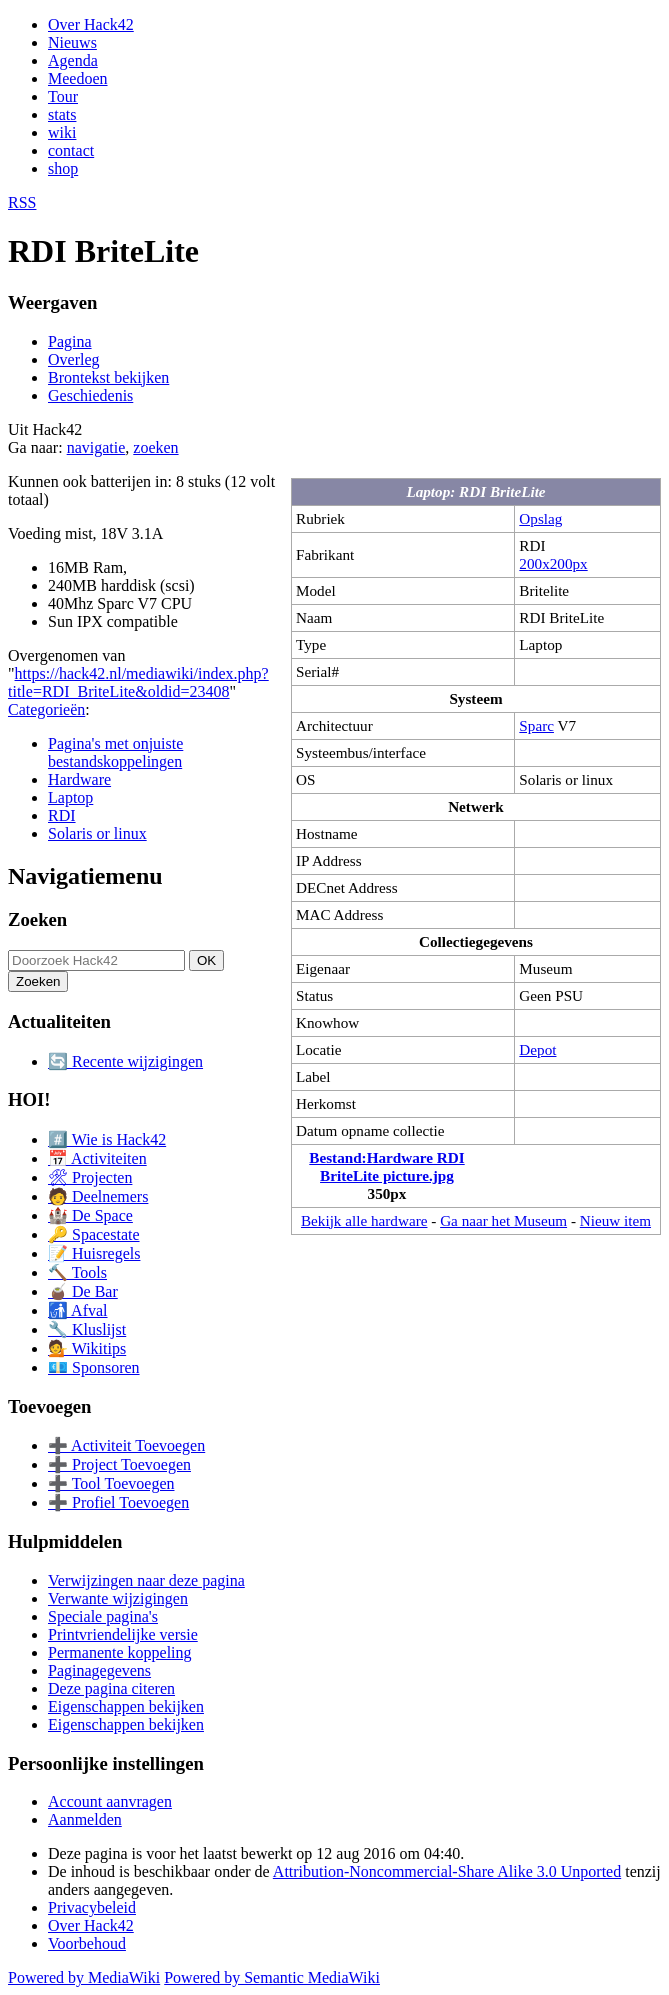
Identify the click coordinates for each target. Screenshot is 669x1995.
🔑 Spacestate (94, 1234)
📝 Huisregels (94, 1253)
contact (71, 150)
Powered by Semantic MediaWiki (272, 1977)
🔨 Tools (77, 1272)
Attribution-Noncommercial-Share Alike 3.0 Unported (447, 1871)
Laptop (70, 797)
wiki (62, 132)
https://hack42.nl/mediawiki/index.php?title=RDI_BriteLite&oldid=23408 (138, 682)
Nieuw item (615, 1220)
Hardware (79, 779)
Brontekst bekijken (108, 377)
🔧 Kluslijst (87, 1329)
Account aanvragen (110, 1801)
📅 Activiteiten (97, 1158)
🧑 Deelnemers (98, 1196)
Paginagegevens (99, 1670)
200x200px (553, 563)
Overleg (74, 359)
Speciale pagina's (103, 1616)
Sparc (536, 725)
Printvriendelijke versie (123, 1634)
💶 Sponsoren (94, 1367)
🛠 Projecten (90, 1177)
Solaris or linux (97, 833)
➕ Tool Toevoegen (111, 1483)
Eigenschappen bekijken (126, 1706)
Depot (537, 1049)
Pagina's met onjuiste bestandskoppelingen (115, 752)
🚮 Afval (78, 1310)
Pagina (70, 341)
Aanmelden (85, 1819)
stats (62, 114)
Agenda (73, 60)
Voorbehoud (87, 1943)
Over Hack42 (91, 24)
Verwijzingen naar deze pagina (146, 1580)
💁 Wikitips (87, 1348)
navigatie (96, 447)
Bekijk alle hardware (364, 1220)
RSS (22, 202)
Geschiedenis (90, 395)
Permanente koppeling (120, 1652)
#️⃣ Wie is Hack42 (107, 1139)
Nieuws (72, 42)
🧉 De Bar (83, 1291)
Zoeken (37, 919)
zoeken (155, 447)
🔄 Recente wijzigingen (125, 1061)
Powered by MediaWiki (84, 1977)
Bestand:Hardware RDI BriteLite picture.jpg (386, 1166)
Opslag (540, 518)
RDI (62, 815)
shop (63, 168)
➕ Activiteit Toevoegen (126, 1445)
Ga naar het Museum (503, 1220)
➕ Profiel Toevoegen (118, 1502)
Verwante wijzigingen (118, 1598)
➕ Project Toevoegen (119, 1464)
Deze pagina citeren (111, 1688)
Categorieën (46, 709)
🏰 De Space (90, 1215)
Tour (63, 96)
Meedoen (78, 78)
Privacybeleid (92, 1907)
